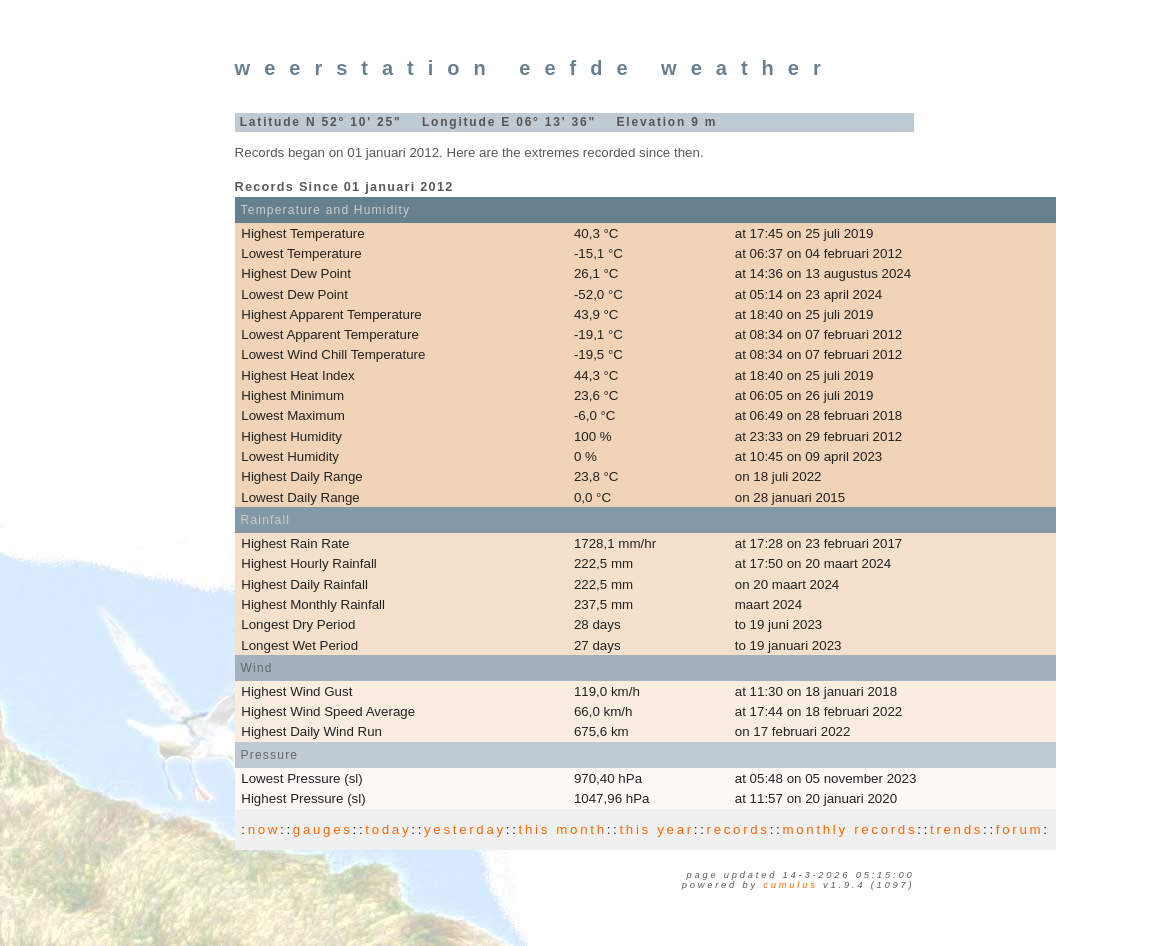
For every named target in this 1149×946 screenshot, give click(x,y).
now (264, 829)
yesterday (465, 829)
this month (563, 829)
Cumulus (790, 885)
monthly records (849, 829)
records (738, 829)
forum (1019, 829)
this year (656, 829)
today (388, 829)
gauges (323, 829)
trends (956, 829)
